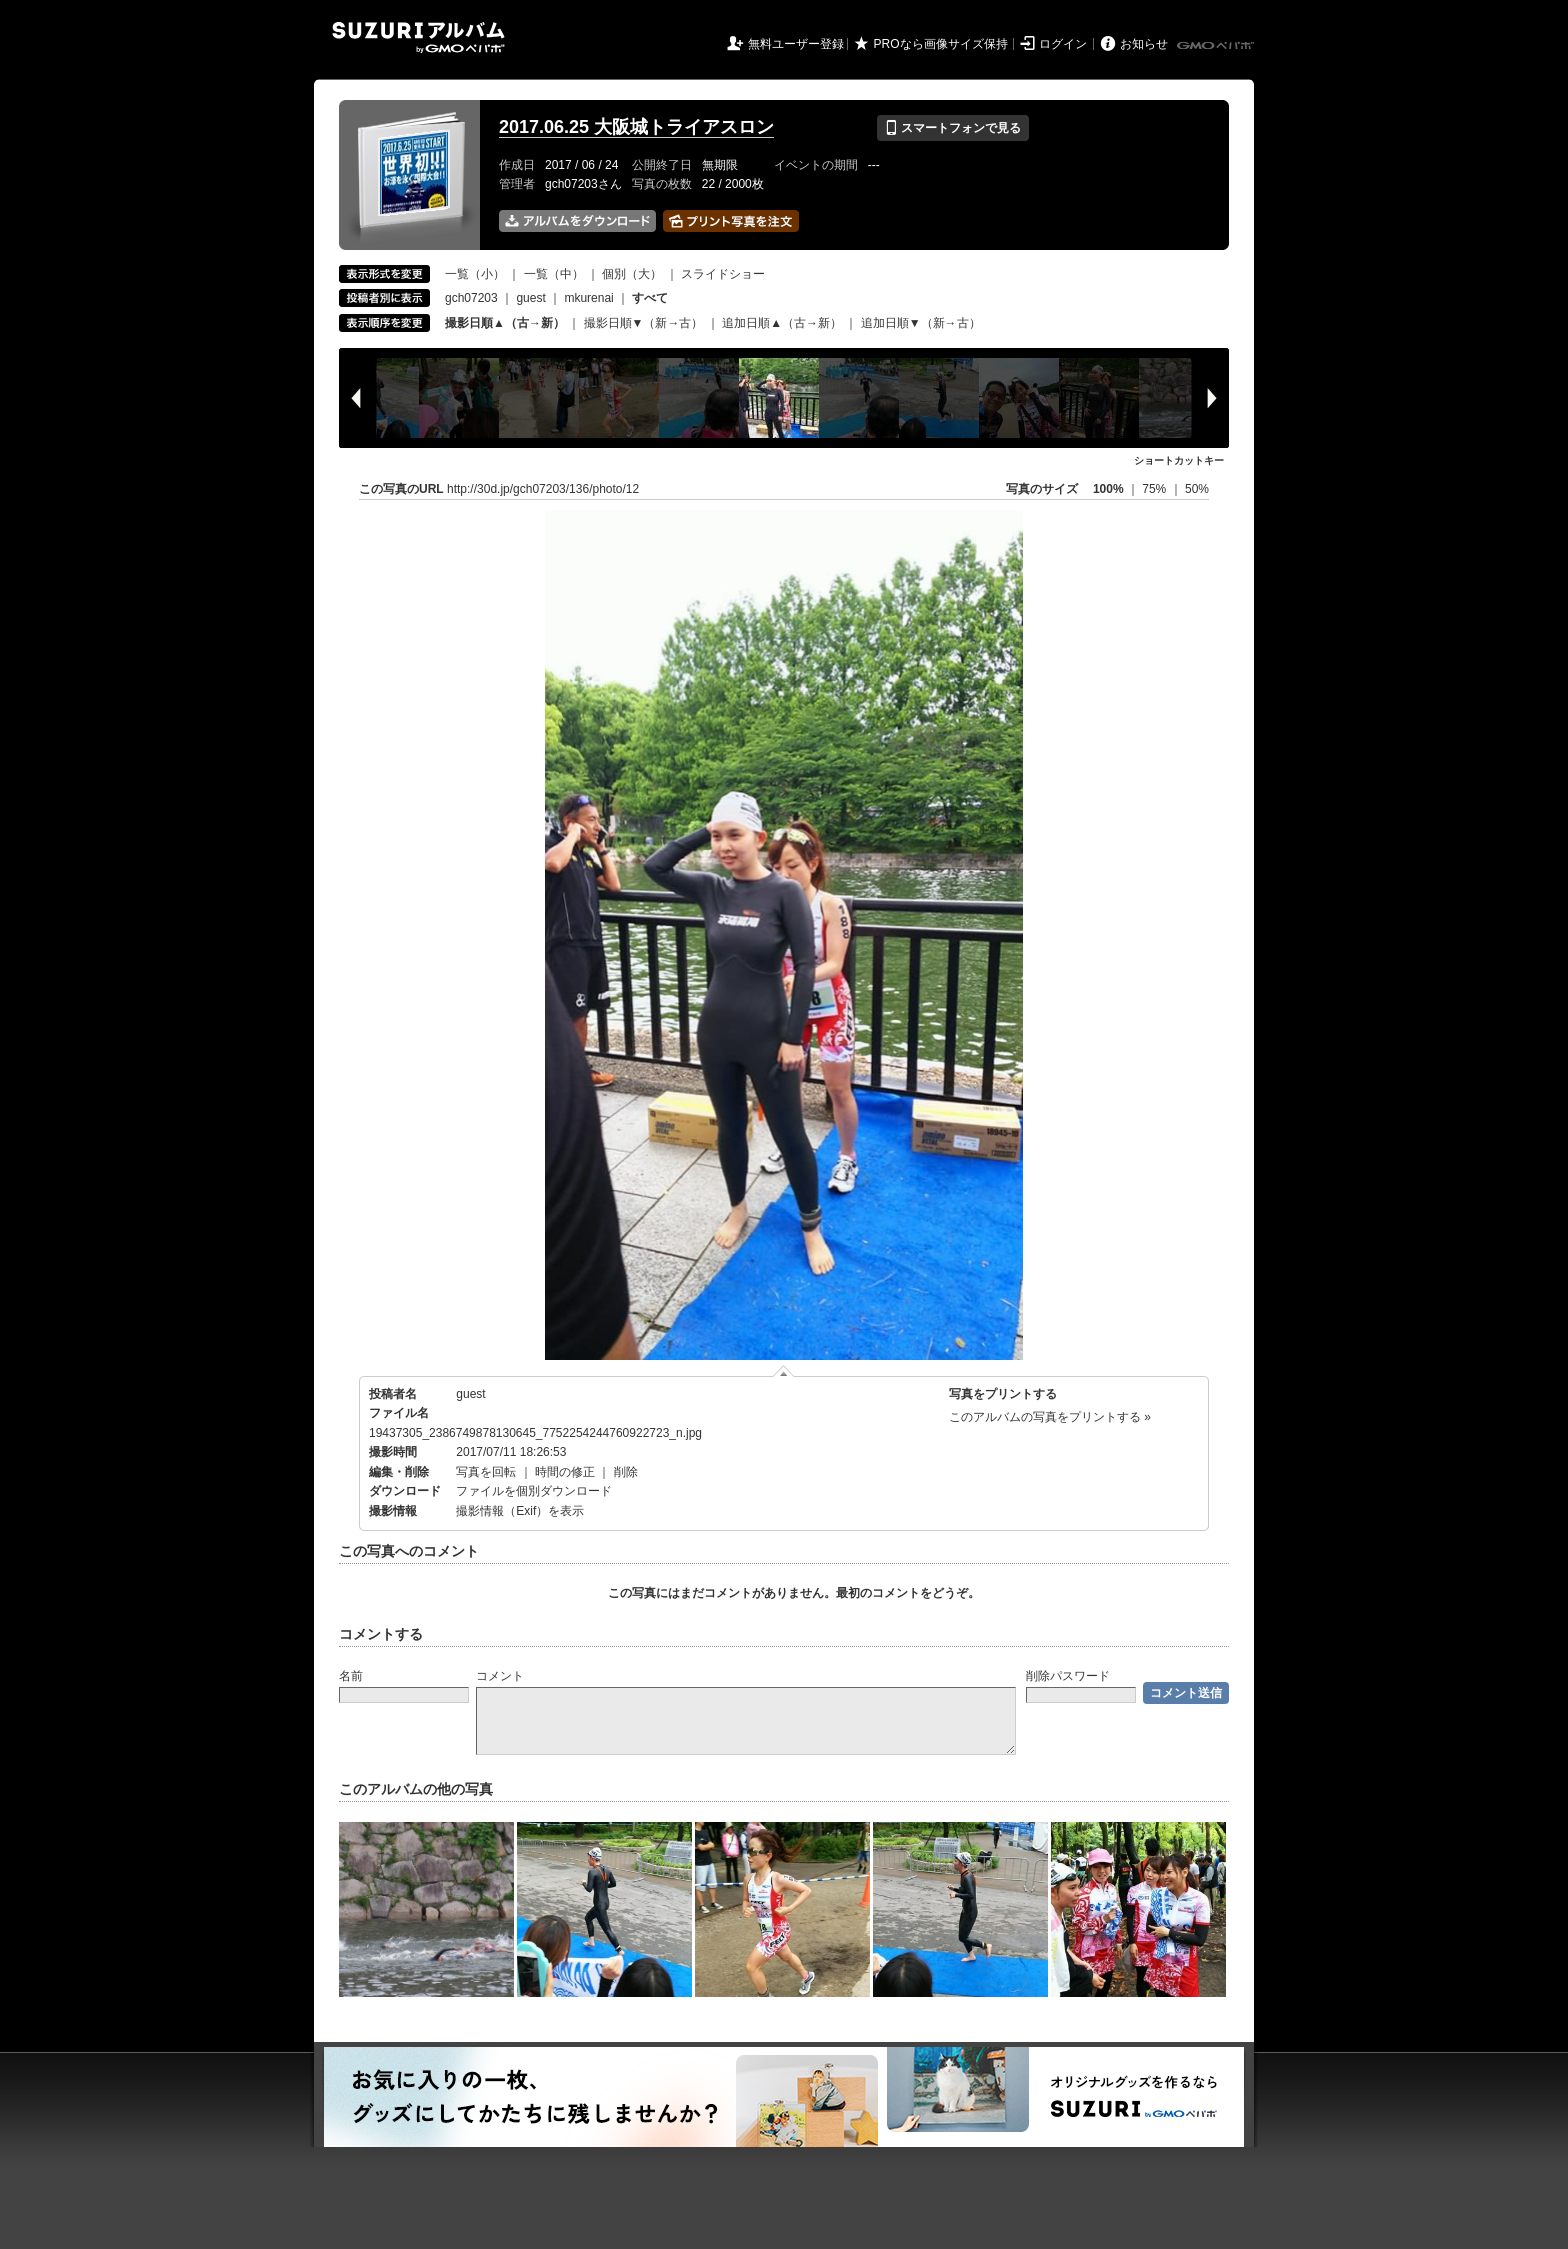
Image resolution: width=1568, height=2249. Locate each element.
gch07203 (471, 298)
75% (1155, 489)
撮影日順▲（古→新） (505, 323)
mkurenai (588, 298)
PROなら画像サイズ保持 (941, 44)
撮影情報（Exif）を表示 (520, 1511)
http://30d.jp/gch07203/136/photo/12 (543, 489)
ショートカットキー (1179, 460)
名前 (351, 1676)
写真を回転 (486, 1472)
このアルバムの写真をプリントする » (1050, 1417)
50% (1197, 489)
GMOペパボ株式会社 (1217, 46)
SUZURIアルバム (418, 37)
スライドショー (723, 274)
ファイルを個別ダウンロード (534, 1491)
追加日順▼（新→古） (921, 323)
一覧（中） (554, 274)
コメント (500, 1676)
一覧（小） (475, 274)
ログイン (1063, 44)
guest (530, 298)
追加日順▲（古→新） (782, 323)
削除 (626, 1472)
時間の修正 (565, 1472)
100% (1108, 489)
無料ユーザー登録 (796, 44)
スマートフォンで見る (952, 128)
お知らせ (1144, 44)
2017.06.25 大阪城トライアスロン (636, 127)
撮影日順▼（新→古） (644, 323)
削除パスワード (1068, 1676)
